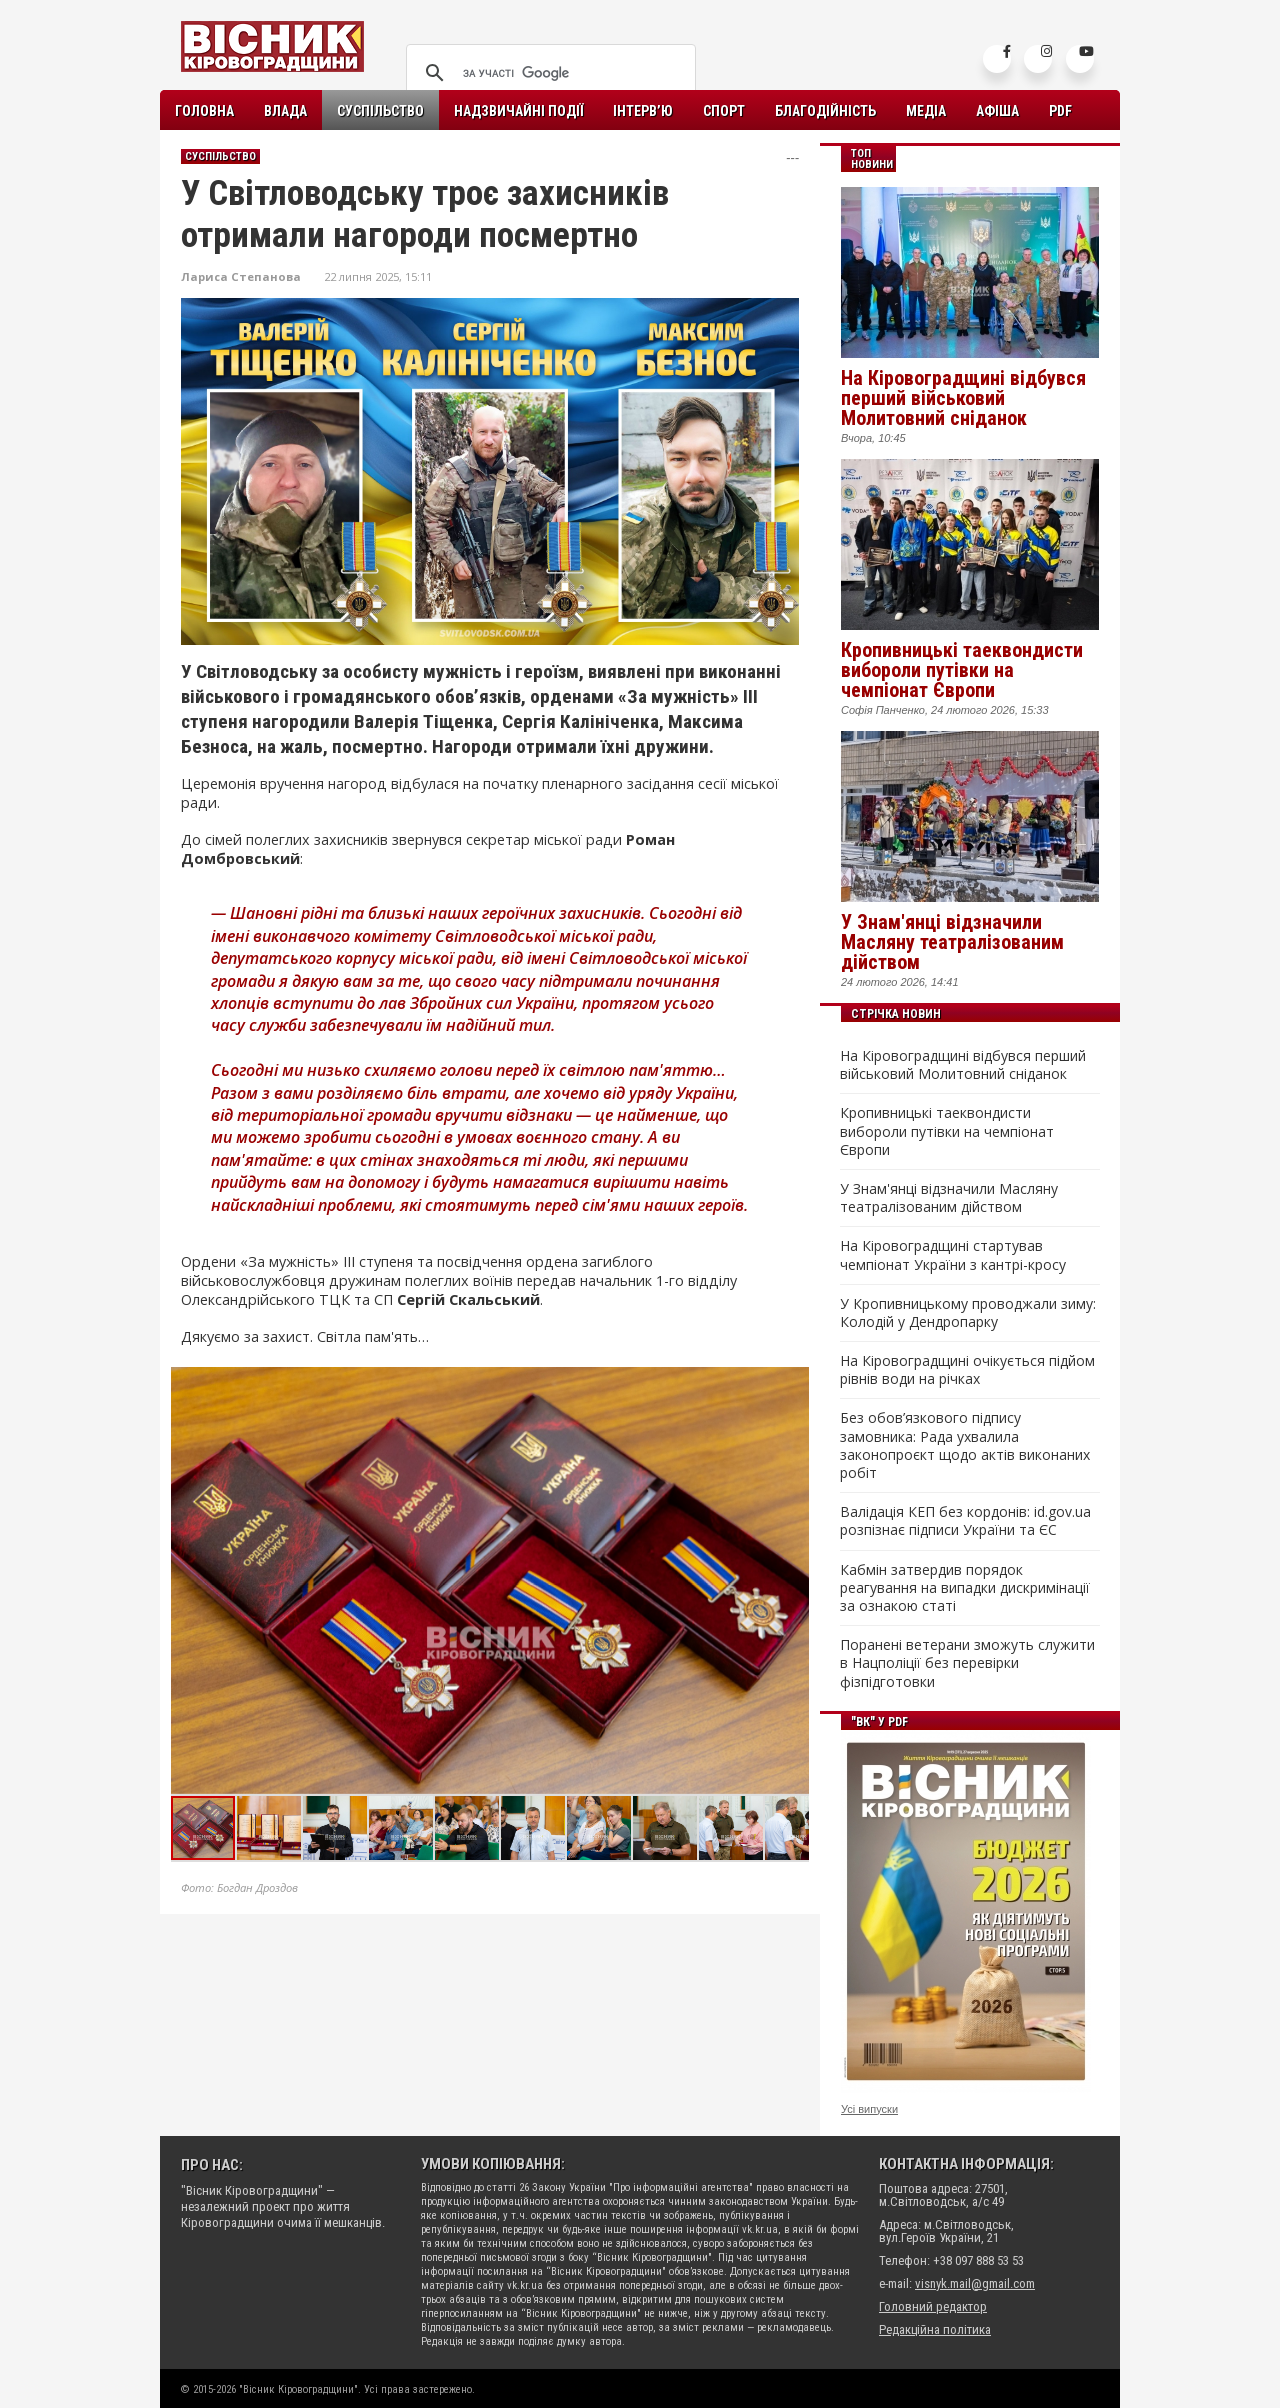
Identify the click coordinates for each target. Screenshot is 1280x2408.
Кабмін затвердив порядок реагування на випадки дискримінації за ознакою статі (965, 1588)
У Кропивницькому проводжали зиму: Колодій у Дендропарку (968, 1313)
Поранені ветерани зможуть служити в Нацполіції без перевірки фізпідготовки (967, 1663)
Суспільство (380, 111)
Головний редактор (933, 2306)
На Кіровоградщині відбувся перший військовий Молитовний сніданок (963, 398)
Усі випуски (869, 2109)
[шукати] (548, 73)
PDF (1060, 111)
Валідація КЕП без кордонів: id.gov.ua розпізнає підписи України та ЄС (965, 1521)
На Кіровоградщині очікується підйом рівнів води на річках (967, 1370)
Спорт (724, 111)
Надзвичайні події (518, 111)
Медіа (926, 111)
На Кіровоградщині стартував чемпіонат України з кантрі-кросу (953, 1255)
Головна (204, 111)
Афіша (997, 111)
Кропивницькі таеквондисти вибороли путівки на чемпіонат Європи (962, 670)
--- (792, 157)
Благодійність (825, 111)
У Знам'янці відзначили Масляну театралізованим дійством (952, 942)
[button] (793, 1385)
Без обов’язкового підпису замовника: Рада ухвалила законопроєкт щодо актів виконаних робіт (965, 1445)
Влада (285, 111)
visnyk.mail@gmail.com (975, 2283)
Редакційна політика (935, 2329)
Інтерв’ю (643, 111)
